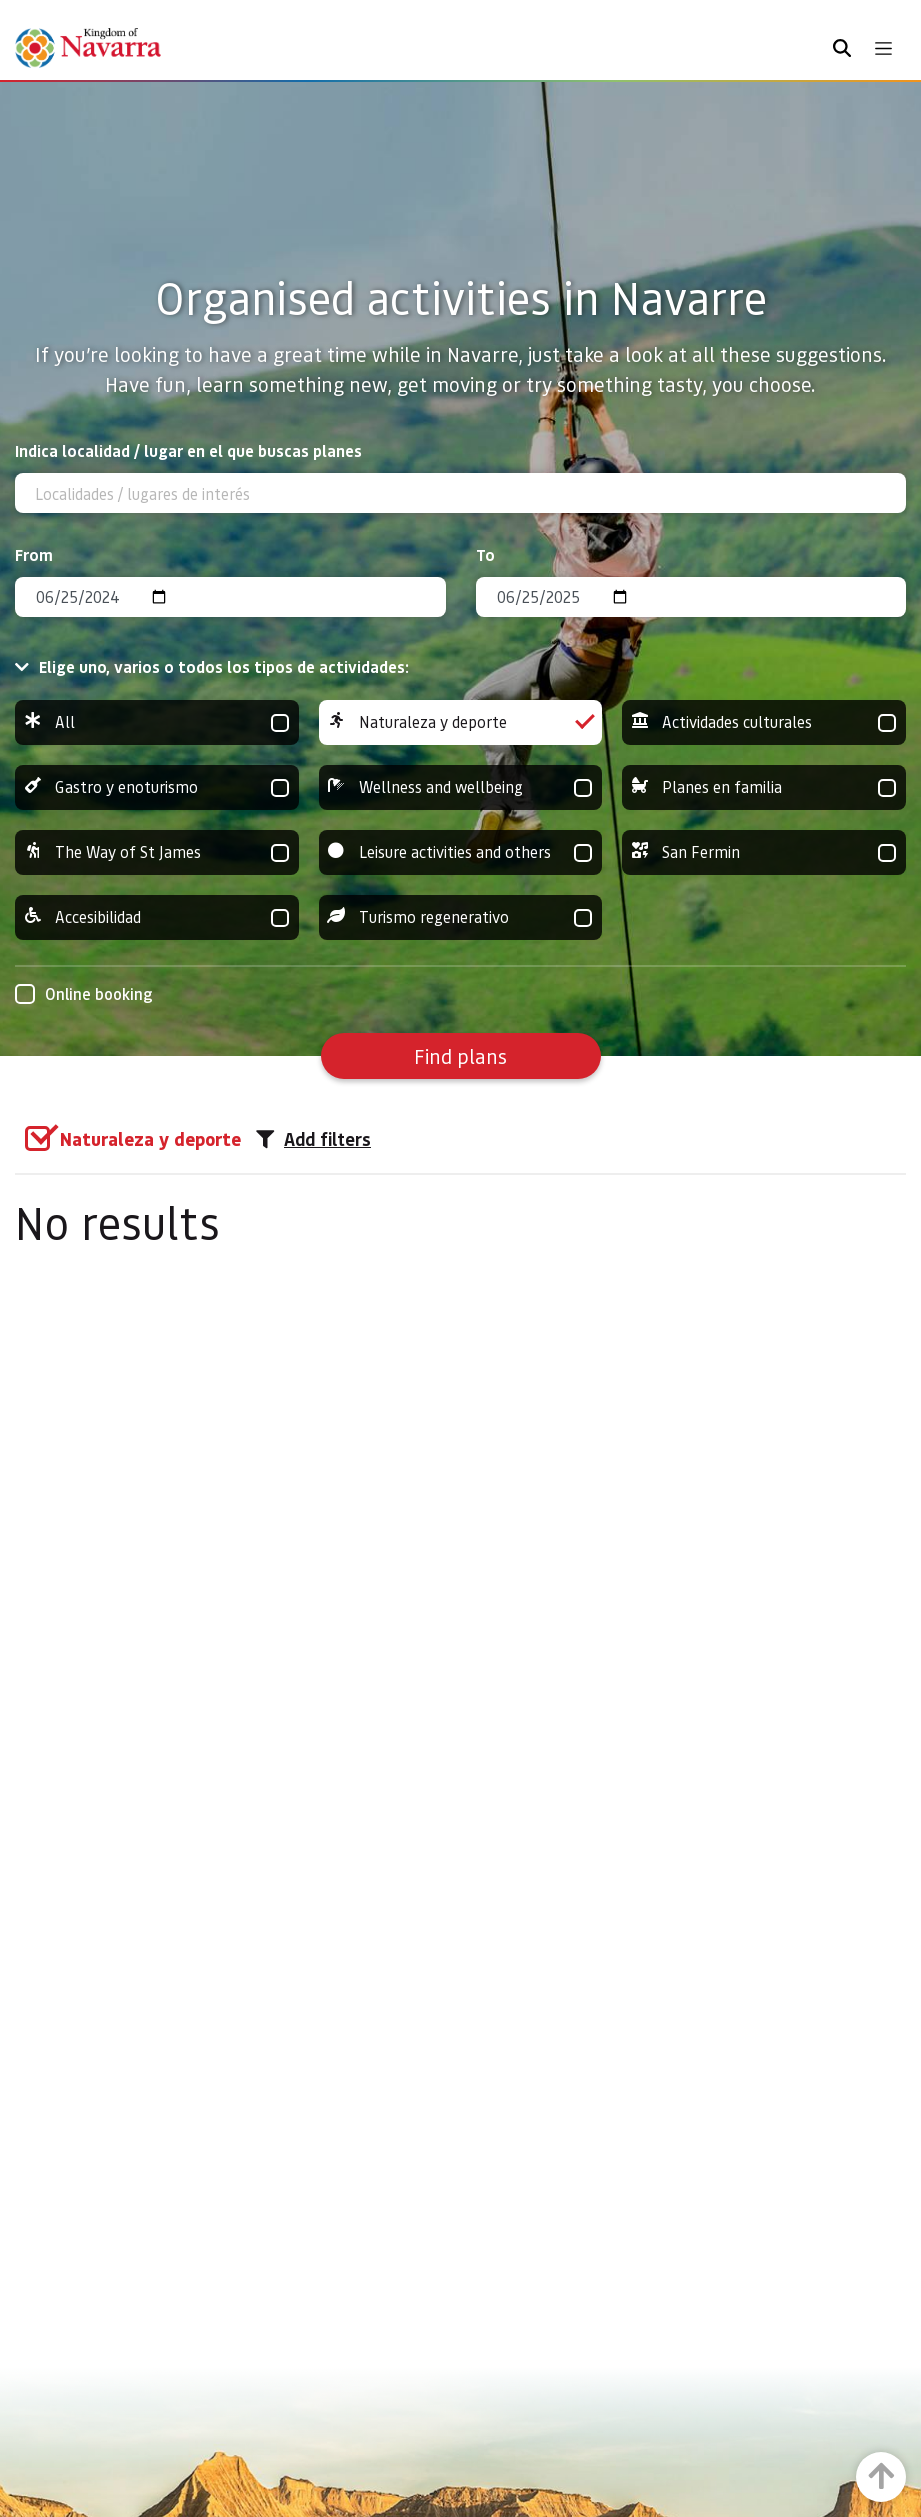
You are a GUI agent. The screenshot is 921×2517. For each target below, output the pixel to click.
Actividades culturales (764, 722)
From (34, 554)
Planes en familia (764, 787)
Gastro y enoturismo (157, 787)
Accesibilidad (157, 917)
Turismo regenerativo (461, 917)
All (157, 722)
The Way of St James (157, 852)
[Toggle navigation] (883, 48)
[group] (157, 722)
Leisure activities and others (461, 852)
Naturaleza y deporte (461, 722)
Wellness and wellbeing (461, 787)
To (485, 554)
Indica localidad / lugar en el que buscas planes (188, 450)
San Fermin (764, 852)
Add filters (313, 1139)
